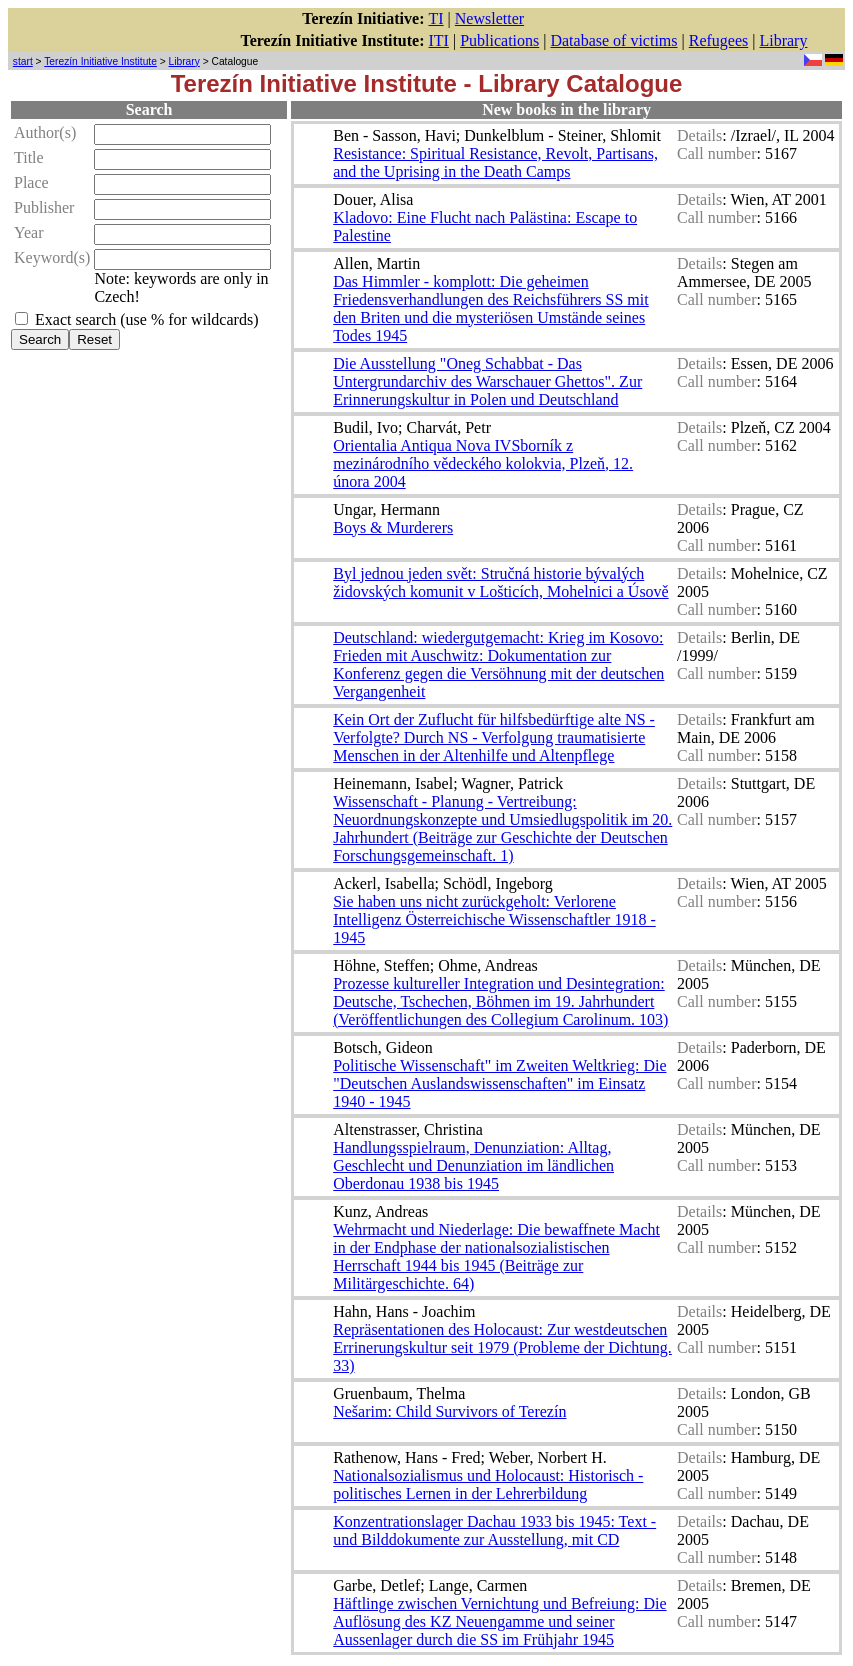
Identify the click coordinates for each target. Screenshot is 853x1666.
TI (436, 18)
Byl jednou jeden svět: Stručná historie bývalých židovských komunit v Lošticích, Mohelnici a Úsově (501, 582)
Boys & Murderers (393, 527)
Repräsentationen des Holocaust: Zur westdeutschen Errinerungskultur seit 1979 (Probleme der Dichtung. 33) (502, 1347)
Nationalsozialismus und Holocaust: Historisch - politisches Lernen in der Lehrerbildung (488, 1484)
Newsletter (489, 18)
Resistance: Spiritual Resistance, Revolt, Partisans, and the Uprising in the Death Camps (495, 162)
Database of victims (613, 40)
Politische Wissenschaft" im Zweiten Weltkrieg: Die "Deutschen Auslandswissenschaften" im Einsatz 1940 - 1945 (499, 1083)
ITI (439, 40)
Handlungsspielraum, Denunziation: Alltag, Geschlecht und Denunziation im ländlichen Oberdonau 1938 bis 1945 (473, 1165)
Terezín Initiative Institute (100, 61)
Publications (499, 40)
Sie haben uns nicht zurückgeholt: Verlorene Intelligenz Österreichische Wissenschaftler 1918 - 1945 (494, 919)
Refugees (719, 40)
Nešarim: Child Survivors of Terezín (449, 1411)
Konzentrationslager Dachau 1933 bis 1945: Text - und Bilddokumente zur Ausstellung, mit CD (494, 1530)
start (23, 61)
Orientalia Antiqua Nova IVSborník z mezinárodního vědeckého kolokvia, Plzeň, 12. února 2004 (483, 463)
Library (783, 40)
